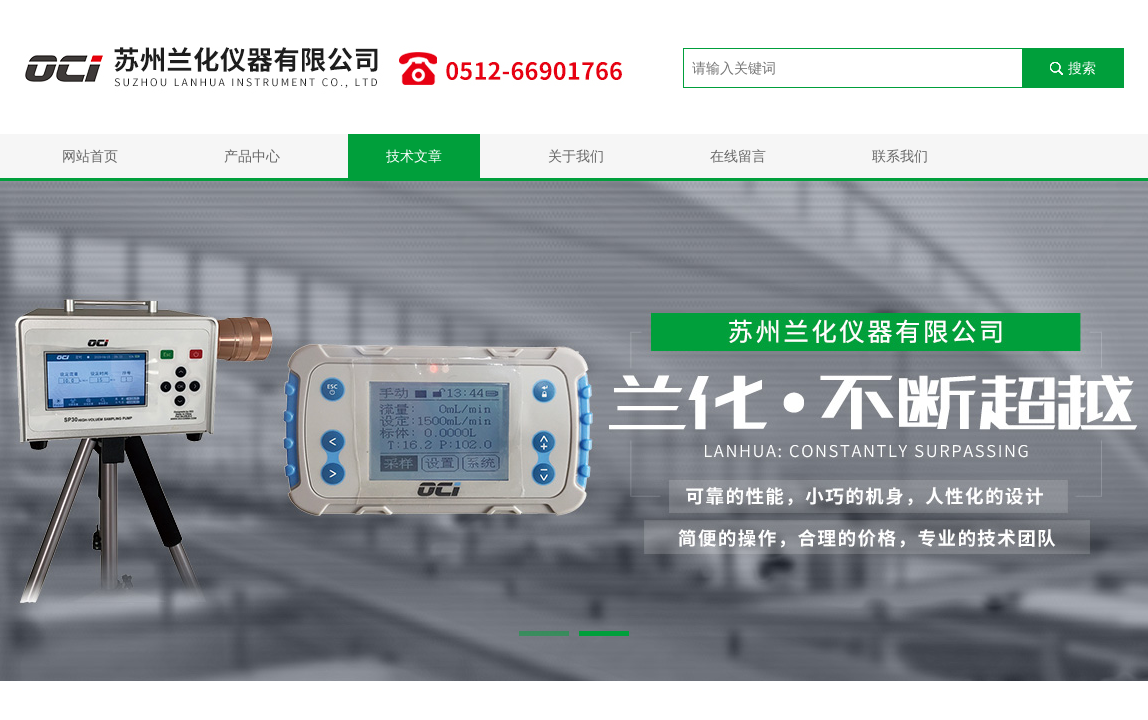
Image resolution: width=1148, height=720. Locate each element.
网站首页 (90, 156)
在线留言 (738, 156)
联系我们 (900, 156)
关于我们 (576, 156)
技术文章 (414, 156)
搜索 (1082, 68)
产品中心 (252, 156)
